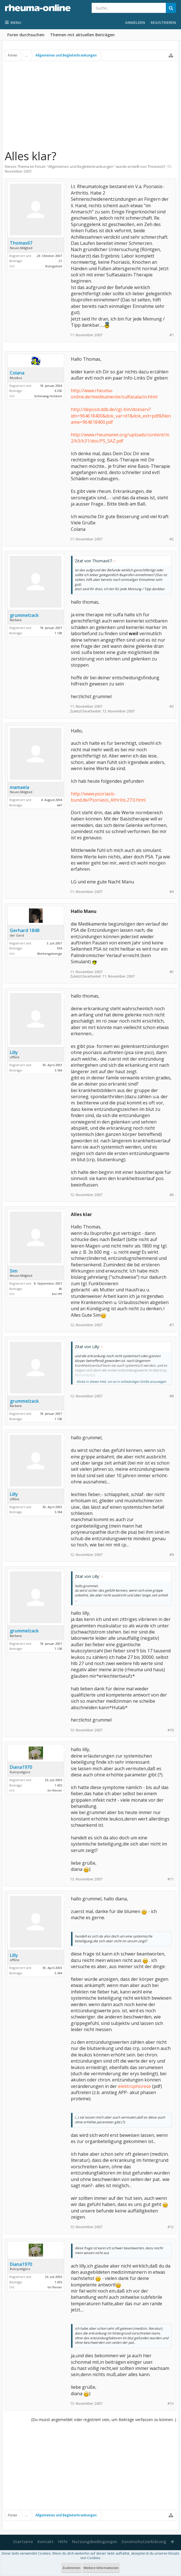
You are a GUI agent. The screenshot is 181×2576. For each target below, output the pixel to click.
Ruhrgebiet (53, 266)
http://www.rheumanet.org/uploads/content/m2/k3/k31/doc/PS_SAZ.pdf (120, 438)
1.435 (58, 1785)
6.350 (58, 391)
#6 (171, 1194)
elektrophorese (134, 2086)
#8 (171, 1396)
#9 (171, 1554)
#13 (171, 2403)
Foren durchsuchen (25, 34)
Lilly (14, 1052)
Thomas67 (156, 166)
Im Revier (54, 1790)
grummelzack (24, 615)
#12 (171, 2227)
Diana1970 (21, 1767)
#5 (171, 971)
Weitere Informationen (101, 2568)
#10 (171, 1730)
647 (59, 805)
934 (59, 948)
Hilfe (62, 2541)
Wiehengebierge (49, 953)
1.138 (58, 633)
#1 (171, 335)
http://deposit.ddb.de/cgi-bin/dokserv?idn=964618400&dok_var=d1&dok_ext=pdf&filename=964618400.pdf (121, 415)
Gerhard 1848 (24, 930)
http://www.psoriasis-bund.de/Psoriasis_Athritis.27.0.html (108, 797)
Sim (13, 1271)
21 (60, 261)
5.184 (58, 1070)
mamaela (19, 787)
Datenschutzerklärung (144, 2541)
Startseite (23, 2541)
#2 (171, 539)
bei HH (57, 1294)
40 (60, 1289)
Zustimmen (71, 2568)
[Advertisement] (90, 105)
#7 (171, 1325)
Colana (17, 373)
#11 (171, 1879)
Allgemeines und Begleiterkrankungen (80, 166)
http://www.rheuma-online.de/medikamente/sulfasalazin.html (114, 393)
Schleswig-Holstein (48, 396)
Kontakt (45, 2541)
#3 (171, 706)
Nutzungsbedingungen (94, 2541)
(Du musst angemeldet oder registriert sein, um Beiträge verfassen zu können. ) (103, 2419)
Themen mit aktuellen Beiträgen (82, 34)
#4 (171, 891)
